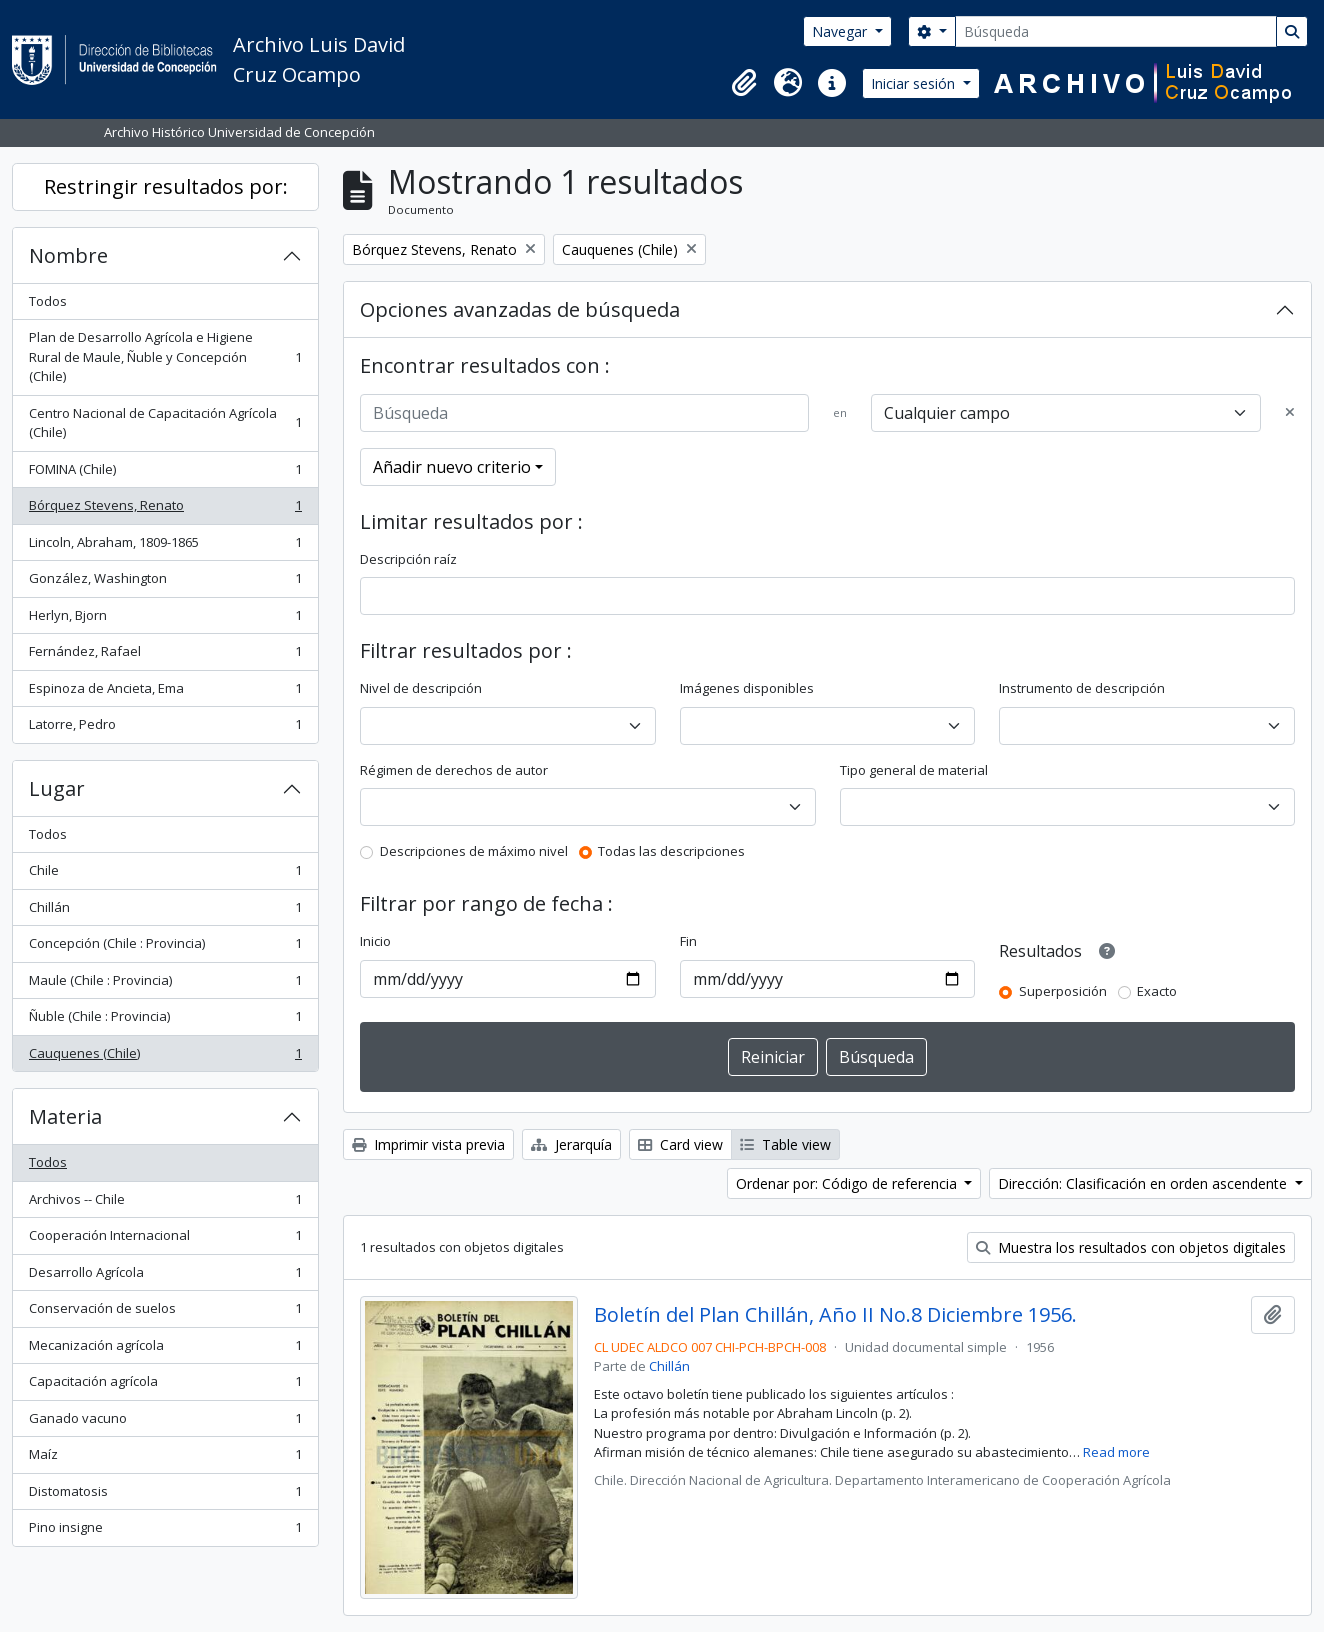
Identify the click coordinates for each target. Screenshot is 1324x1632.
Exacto (1157, 991)
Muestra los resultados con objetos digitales (1131, 1247)
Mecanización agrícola (165, 1349)
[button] (744, 83)
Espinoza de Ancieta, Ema (165, 692)
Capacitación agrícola (165, 1385)
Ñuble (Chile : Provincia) (165, 1020)
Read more (1116, 1452)
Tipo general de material (914, 770)
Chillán (165, 911)
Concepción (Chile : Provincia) (165, 947)
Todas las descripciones (671, 851)
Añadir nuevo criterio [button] (452, 467)
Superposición (1063, 991)
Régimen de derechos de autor (454, 770)
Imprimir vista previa (428, 1144)
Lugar (57, 788)
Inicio (375, 941)
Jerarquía (571, 1144)
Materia (65, 1116)
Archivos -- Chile (165, 1203)
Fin (688, 941)
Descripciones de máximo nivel (474, 851)
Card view (680, 1144)
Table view (785, 1144)
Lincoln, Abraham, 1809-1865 (165, 546)
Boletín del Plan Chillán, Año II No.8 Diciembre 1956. (835, 1315)
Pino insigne (165, 1531)
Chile (165, 874)
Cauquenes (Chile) (165, 1057)
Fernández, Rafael (165, 655)
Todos (48, 301)
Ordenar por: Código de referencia (848, 1183)
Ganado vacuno (165, 1422)
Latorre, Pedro (165, 728)
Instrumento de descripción (1082, 688)
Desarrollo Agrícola (165, 1276)
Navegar (841, 31)
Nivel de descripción (421, 688)
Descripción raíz (408, 559)
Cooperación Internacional (165, 1239)
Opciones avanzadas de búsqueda (520, 309)
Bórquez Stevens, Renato (165, 509)
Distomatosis (165, 1495)
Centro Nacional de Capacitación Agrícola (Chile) (165, 423)
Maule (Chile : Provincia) (165, 984)
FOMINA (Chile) (165, 473)
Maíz (165, 1458)
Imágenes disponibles (747, 688)
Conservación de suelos (165, 1312)
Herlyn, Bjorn (165, 619)
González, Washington (165, 582)
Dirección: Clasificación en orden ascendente (1144, 1183)
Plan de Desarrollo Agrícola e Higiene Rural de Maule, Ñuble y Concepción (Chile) (165, 356)
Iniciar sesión (915, 83)
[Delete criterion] (1290, 413)
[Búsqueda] (1116, 31)
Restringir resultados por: (166, 186)
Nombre (68, 255)
